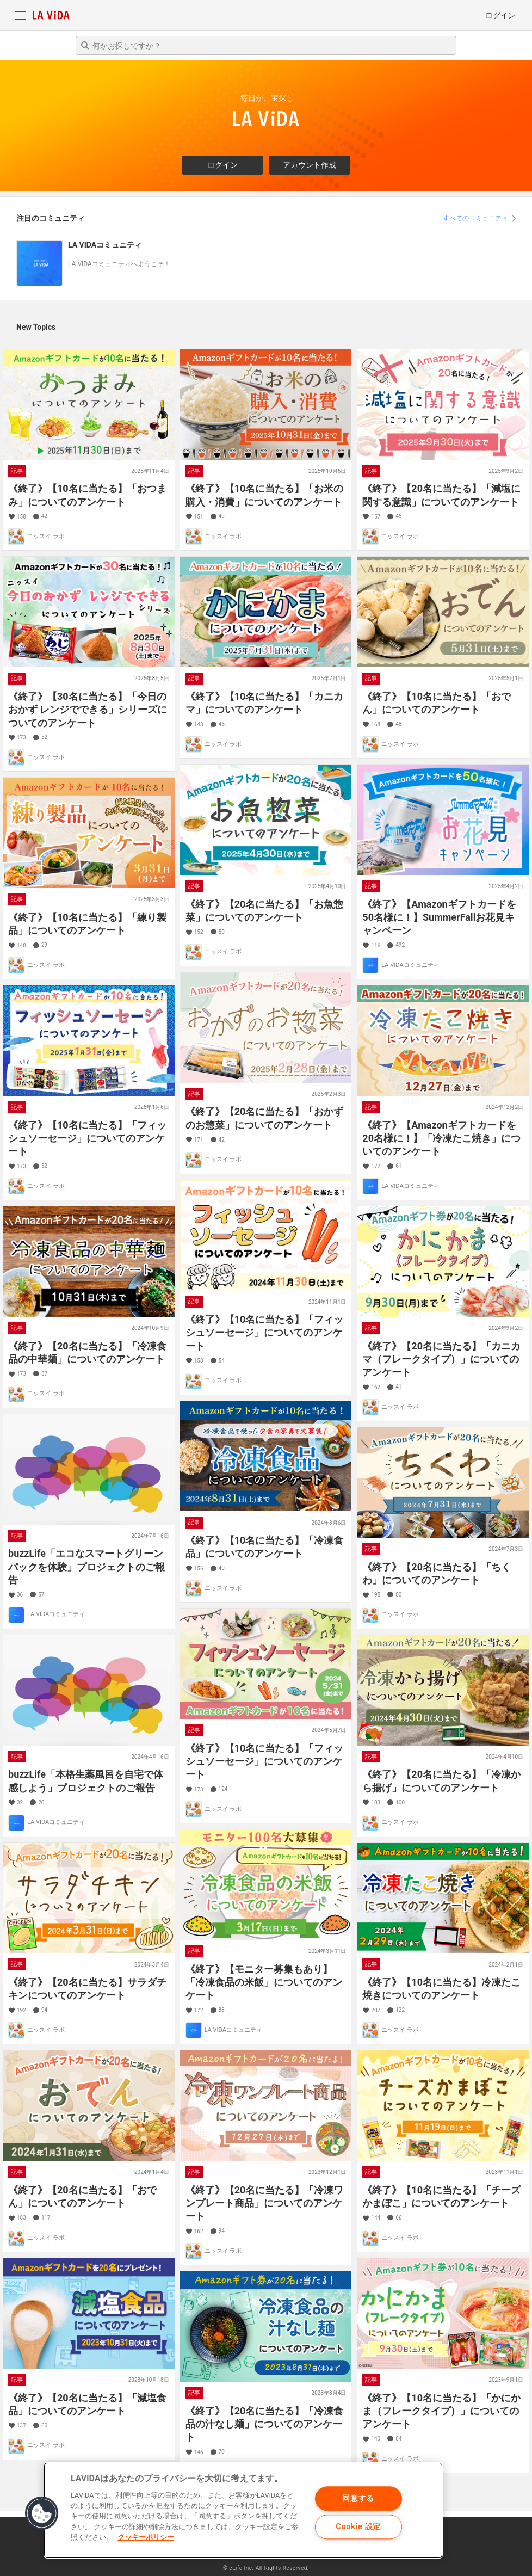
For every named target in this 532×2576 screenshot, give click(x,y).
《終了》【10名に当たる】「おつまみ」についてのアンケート (87, 495)
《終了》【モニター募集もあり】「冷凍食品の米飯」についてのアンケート (263, 1982)
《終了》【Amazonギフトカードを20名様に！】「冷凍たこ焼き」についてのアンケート (441, 1138)
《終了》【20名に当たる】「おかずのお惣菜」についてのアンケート (264, 1118)
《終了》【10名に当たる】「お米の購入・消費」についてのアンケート (264, 495)
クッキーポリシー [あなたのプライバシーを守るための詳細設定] (145, 2537)
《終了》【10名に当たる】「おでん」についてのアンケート (436, 703)
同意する (358, 2498)
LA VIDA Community (51, 15)
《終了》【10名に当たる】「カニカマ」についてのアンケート (264, 703)
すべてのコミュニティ (475, 218)
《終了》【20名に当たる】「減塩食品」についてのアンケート (87, 2404)
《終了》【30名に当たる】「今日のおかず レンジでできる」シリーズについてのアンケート (87, 710)
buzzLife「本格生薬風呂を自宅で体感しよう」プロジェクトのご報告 (85, 1780)
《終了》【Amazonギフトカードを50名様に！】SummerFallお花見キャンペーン (439, 917)
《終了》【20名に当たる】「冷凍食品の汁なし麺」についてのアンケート (264, 2424)
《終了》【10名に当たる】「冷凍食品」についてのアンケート (264, 1546)
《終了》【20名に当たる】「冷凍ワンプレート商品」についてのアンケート (264, 2203)
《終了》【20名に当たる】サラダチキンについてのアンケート (87, 1988)
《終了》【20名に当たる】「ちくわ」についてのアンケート (436, 1573)
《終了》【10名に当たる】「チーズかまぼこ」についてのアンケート (441, 2196)
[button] (41, 2513)
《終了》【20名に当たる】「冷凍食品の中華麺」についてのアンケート (87, 1352)
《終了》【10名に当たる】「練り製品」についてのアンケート (87, 923)
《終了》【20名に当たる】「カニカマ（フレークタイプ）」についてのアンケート (441, 1359)
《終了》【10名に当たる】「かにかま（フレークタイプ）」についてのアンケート (441, 2411)
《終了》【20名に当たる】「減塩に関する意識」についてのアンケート (441, 495)
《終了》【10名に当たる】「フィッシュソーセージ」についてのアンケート (87, 1138)
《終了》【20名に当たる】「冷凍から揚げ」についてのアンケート (441, 1780)
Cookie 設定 (358, 2526)
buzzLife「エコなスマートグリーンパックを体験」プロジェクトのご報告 (86, 1567)
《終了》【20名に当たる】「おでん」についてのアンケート (82, 2196)
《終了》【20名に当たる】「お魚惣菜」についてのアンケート (264, 910)
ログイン (500, 15)
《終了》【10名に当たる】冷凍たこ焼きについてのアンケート (441, 1988)
